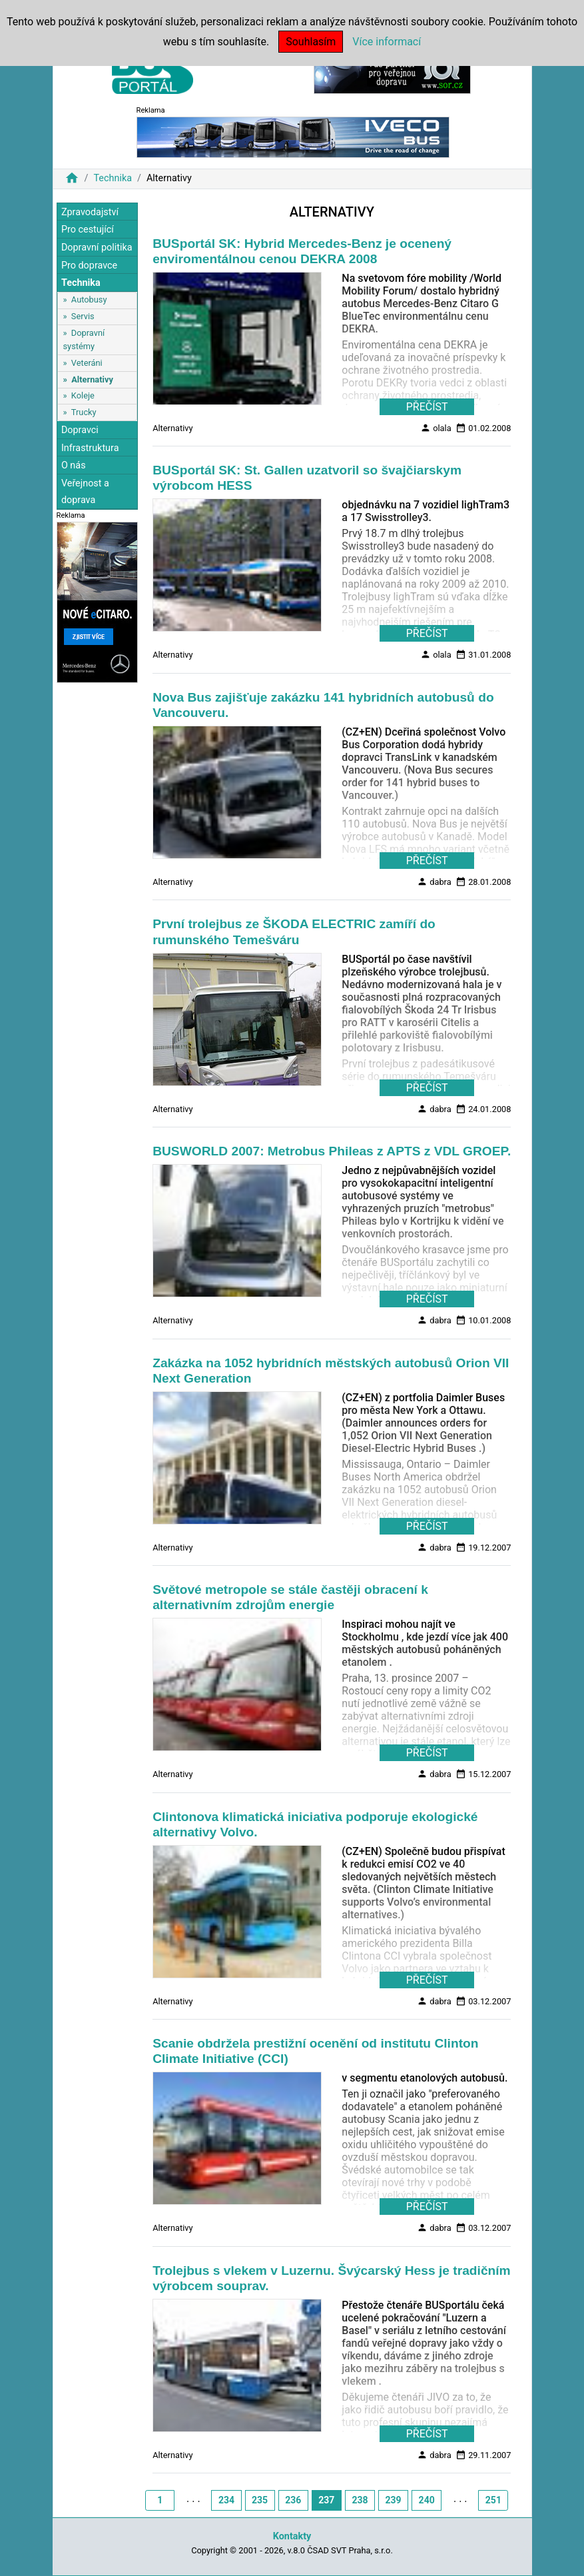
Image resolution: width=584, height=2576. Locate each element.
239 (393, 2500)
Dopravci (80, 430)
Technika (112, 178)
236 (293, 2500)
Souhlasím (311, 41)
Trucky (84, 412)
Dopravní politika (97, 247)
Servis (83, 316)
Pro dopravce (89, 265)
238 (360, 2500)
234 (226, 2500)
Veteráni (87, 363)
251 (493, 2500)
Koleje (83, 395)
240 (427, 2500)
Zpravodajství (90, 212)
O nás (73, 465)
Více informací (386, 41)
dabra (434, 881)
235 (260, 2500)
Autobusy (89, 300)
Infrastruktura (90, 448)
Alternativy (92, 379)
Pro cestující (87, 229)
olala (435, 427)
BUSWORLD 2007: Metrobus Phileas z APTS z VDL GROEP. (331, 1151)
